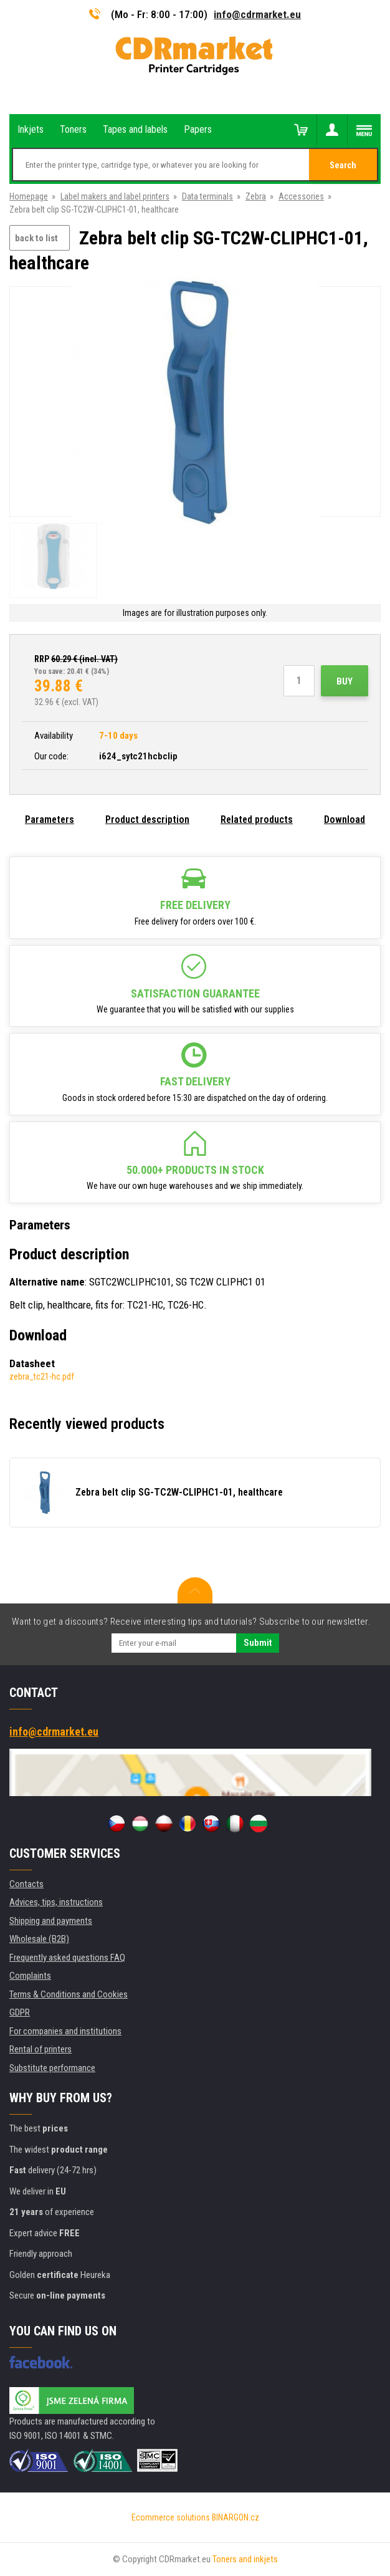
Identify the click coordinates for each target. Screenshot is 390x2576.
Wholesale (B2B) (39, 1938)
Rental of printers (40, 2049)
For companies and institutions (65, 2031)
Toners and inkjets (245, 2559)
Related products (257, 819)
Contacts (26, 1884)
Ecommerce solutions (170, 2517)
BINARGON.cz (235, 2517)
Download (344, 819)
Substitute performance (52, 2068)
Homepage (28, 196)
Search (343, 165)
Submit (258, 1642)
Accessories (301, 196)
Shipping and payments (50, 1920)
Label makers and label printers (114, 196)
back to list (36, 238)
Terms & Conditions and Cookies (68, 1994)
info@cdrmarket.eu (257, 14)
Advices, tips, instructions (56, 1902)
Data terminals (207, 196)
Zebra (255, 196)
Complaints (30, 1975)
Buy (344, 681)
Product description (147, 819)
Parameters (49, 819)
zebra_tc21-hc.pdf (41, 1377)
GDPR (19, 2012)
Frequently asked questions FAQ (67, 1957)
